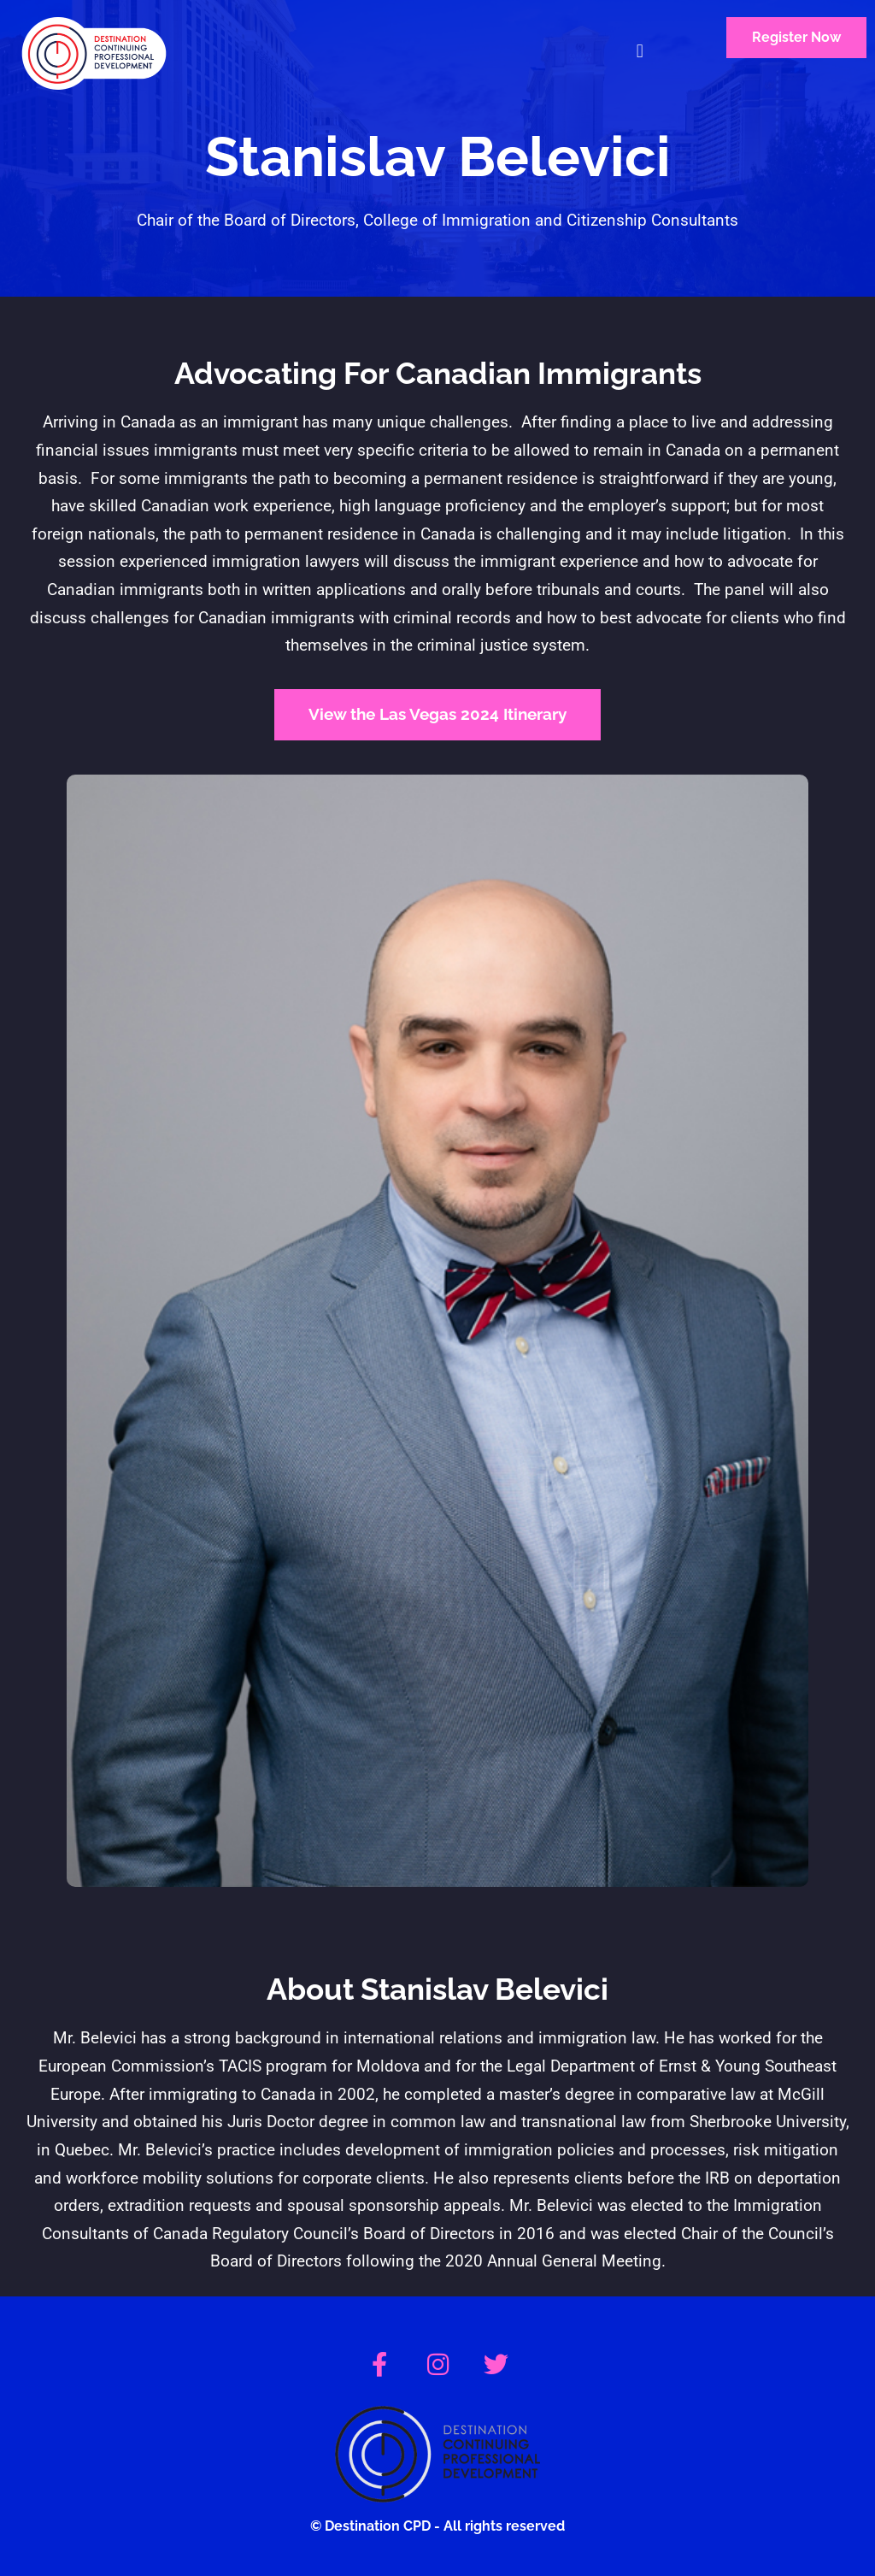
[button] (639, 52)
